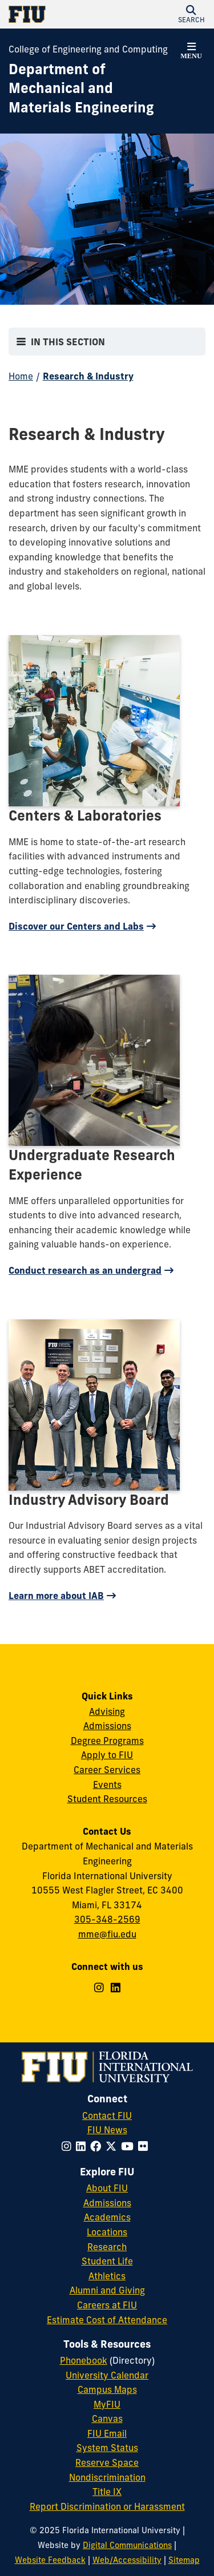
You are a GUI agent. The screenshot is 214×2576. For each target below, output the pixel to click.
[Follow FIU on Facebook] (98, 2146)
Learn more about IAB (56, 1595)
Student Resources (107, 1798)
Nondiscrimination (107, 2477)
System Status (107, 2447)
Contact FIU (107, 2115)
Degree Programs (107, 1740)
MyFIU (107, 2404)
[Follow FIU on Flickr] (145, 2146)
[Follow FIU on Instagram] (69, 2146)
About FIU (107, 2188)
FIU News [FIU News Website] (107, 2129)
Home (21, 376)
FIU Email (107, 2433)
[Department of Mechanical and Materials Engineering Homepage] (93, 89)
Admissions (107, 1725)
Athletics (107, 2276)
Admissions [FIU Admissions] (107, 2202)
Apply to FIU (107, 1755)
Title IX (107, 2491)
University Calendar (107, 2375)
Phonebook (83, 2360)
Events (107, 1784)
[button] (191, 14)
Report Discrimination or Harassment (107, 2506)
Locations (107, 2232)
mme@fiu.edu (107, 1934)
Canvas (107, 2418)
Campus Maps (107, 2389)
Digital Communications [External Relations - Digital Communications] (127, 2545)
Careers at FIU (107, 2305)
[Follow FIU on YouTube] (129, 2146)
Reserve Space (107, 2462)
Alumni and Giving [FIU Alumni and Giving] (107, 2290)
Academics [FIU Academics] (107, 2217)
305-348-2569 (107, 1919)
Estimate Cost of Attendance (107, 2319)
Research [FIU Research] (107, 2246)
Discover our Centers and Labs (76, 926)
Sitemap (184, 2560)
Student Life (107, 2261)
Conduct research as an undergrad (85, 1270)
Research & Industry (88, 376)
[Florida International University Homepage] (58, 14)
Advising (107, 1711)
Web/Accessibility (126, 2560)
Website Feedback (50, 2560)
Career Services (107, 1769)
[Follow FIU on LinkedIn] (83, 2146)
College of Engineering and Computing (88, 49)
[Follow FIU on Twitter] (113, 2146)
